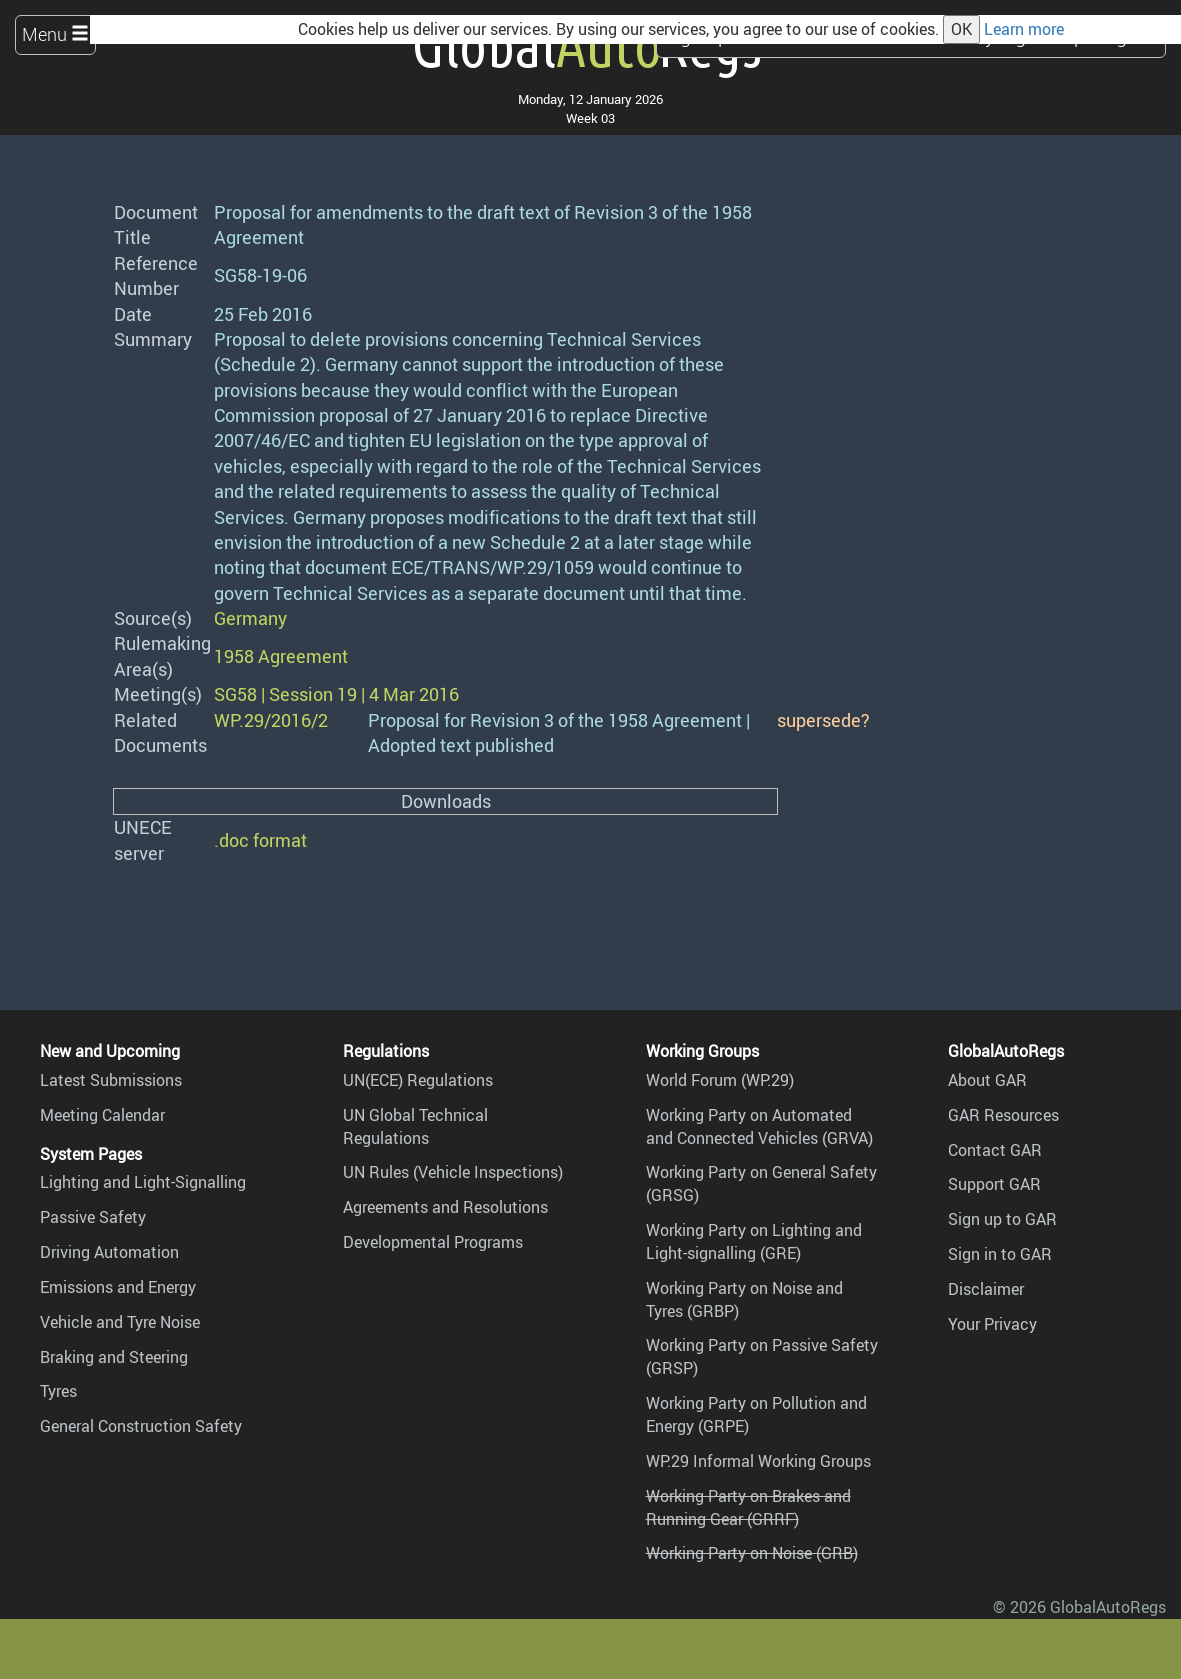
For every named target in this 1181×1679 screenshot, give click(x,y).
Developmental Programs (433, 1242)
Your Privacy (992, 1324)
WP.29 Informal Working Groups (758, 1461)
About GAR (987, 1080)
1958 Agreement (281, 656)
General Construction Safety (141, 1426)
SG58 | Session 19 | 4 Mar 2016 (336, 694)
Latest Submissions (111, 1080)
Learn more (1024, 29)
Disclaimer (986, 1289)
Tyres (58, 1391)
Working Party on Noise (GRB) (752, 1553)
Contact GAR (995, 1150)
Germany (250, 618)
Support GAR (994, 1184)
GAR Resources (1003, 1115)
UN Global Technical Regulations (415, 1126)
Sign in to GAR (1000, 1254)
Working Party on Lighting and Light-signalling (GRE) (754, 1241)
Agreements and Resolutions (445, 1207)
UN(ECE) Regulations (418, 1080)
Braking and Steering (114, 1357)
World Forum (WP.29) (720, 1080)
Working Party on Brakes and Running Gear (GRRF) (748, 1507)
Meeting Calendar (102, 1115)
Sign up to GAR (1002, 1219)
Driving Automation (109, 1252)
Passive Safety (93, 1217)
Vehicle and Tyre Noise (120, 1322)
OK (961, 29)
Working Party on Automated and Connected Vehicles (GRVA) (759, 1126)
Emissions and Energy (118, 1287)
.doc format (260, 840)
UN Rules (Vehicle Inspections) (453, 1172)
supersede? (823, 720)
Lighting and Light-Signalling (143, 1182)
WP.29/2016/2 (271, 720)
